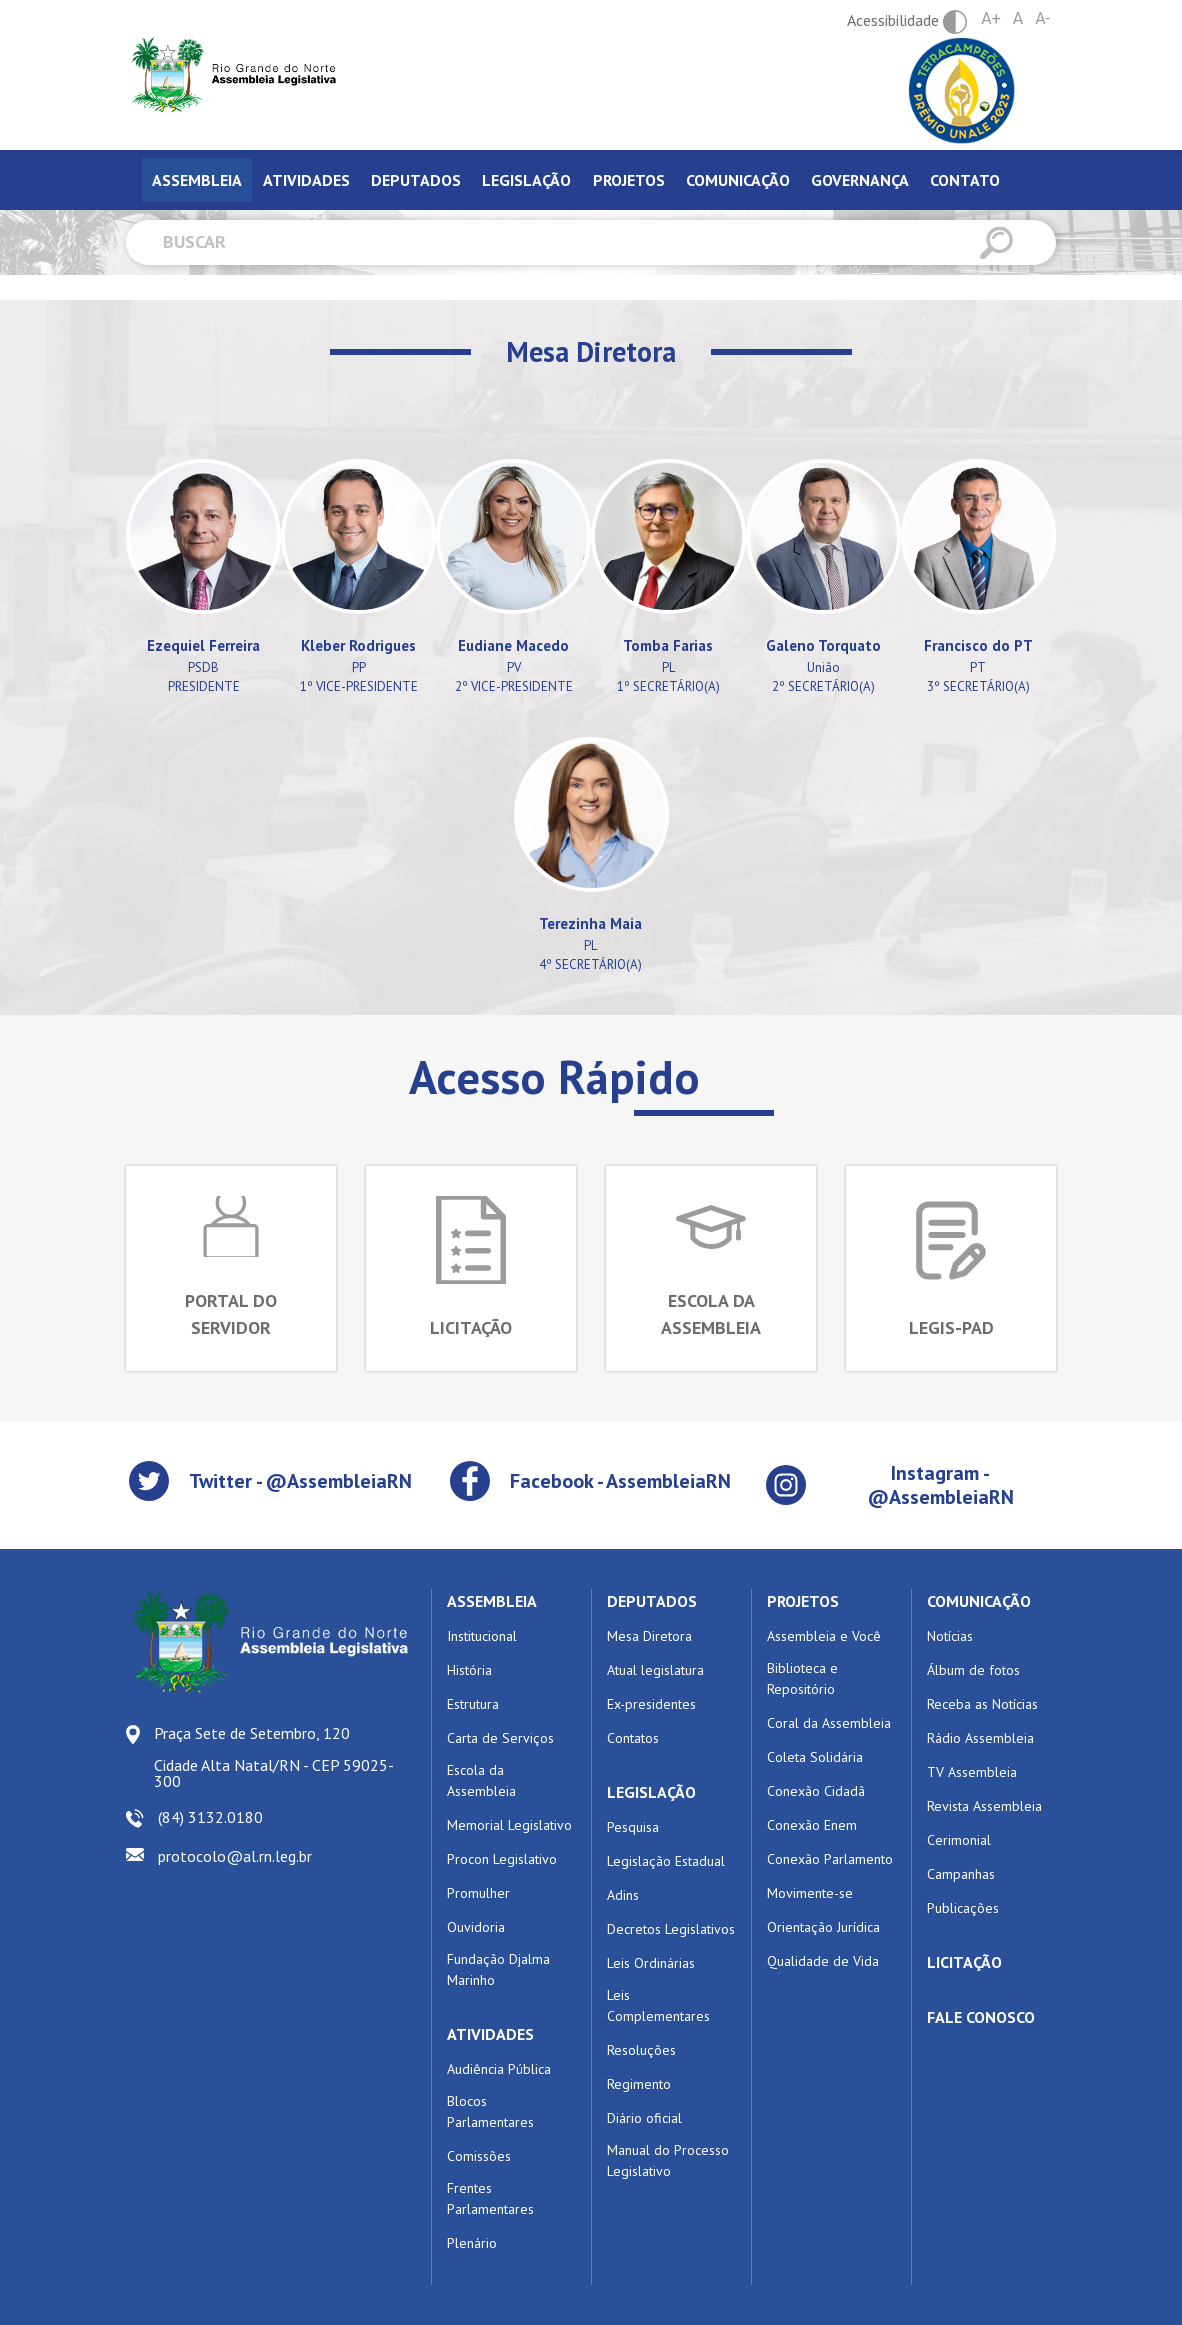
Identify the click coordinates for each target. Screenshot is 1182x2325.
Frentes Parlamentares (490, 2198)
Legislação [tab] (526, 180)
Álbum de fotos (973, 1670)
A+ (991, 18)
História (469, 1670)
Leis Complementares (658, 2005)
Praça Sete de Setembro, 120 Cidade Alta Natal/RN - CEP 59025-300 (274, 1757)
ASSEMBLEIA (492, 1601)
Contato (965, 180)
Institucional (482, 1636)
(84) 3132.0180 (210, 1817)
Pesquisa (633, 1827)
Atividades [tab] (306, 180)
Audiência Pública (499, 2069)
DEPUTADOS (652, 1601)
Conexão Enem (812, 1825)
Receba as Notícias (982, 1704)
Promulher (478, 1893)
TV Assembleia (972, 1772)
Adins (623, 1895)
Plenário (472, 2243)
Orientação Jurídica (823, 1927)
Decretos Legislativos (671, 1929)
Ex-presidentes (651, 1704)
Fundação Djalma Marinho (498, 1969)
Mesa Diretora (649, 1636)
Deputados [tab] (416, 180)
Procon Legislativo (502, 1859)
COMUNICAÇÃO (979, 1601)
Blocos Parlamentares (490, 2111)
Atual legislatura (655, 1670)
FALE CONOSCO (981, 2017)
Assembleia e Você (824, 1636)
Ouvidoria (476, 1927)
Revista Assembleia (984, 1806)
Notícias (950, 1636)
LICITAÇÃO (964, 1962)
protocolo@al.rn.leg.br (235, 1856)
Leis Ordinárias (651, 1963)
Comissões (479, 2156)
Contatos (633, 1738)
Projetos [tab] (629, 180)
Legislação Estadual (666, 1861)
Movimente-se (810, 1893)
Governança (860, 180)
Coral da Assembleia (829, 1723)
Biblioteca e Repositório (802, 1678)
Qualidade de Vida (823, 1961)
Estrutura (473, 1704)
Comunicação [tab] (738, 180)
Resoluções (641, 2050)
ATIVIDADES (490, 2034)
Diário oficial (644, 2118)
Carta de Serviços (500, 1738)
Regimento (639, 2084)
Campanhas (961, 1874)
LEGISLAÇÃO (651, 1792)
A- (1042, 18)
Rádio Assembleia (980, 1738)
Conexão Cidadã (816, 1791)
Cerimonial (959, 1840)
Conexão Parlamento (830, 1859)
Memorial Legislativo (509, 1825)
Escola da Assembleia (481, 1780)
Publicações (963, 1908)
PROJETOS (803, 1601)
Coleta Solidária (815, 1757)
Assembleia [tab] (197, 180)
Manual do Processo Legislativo (668, 2160)
